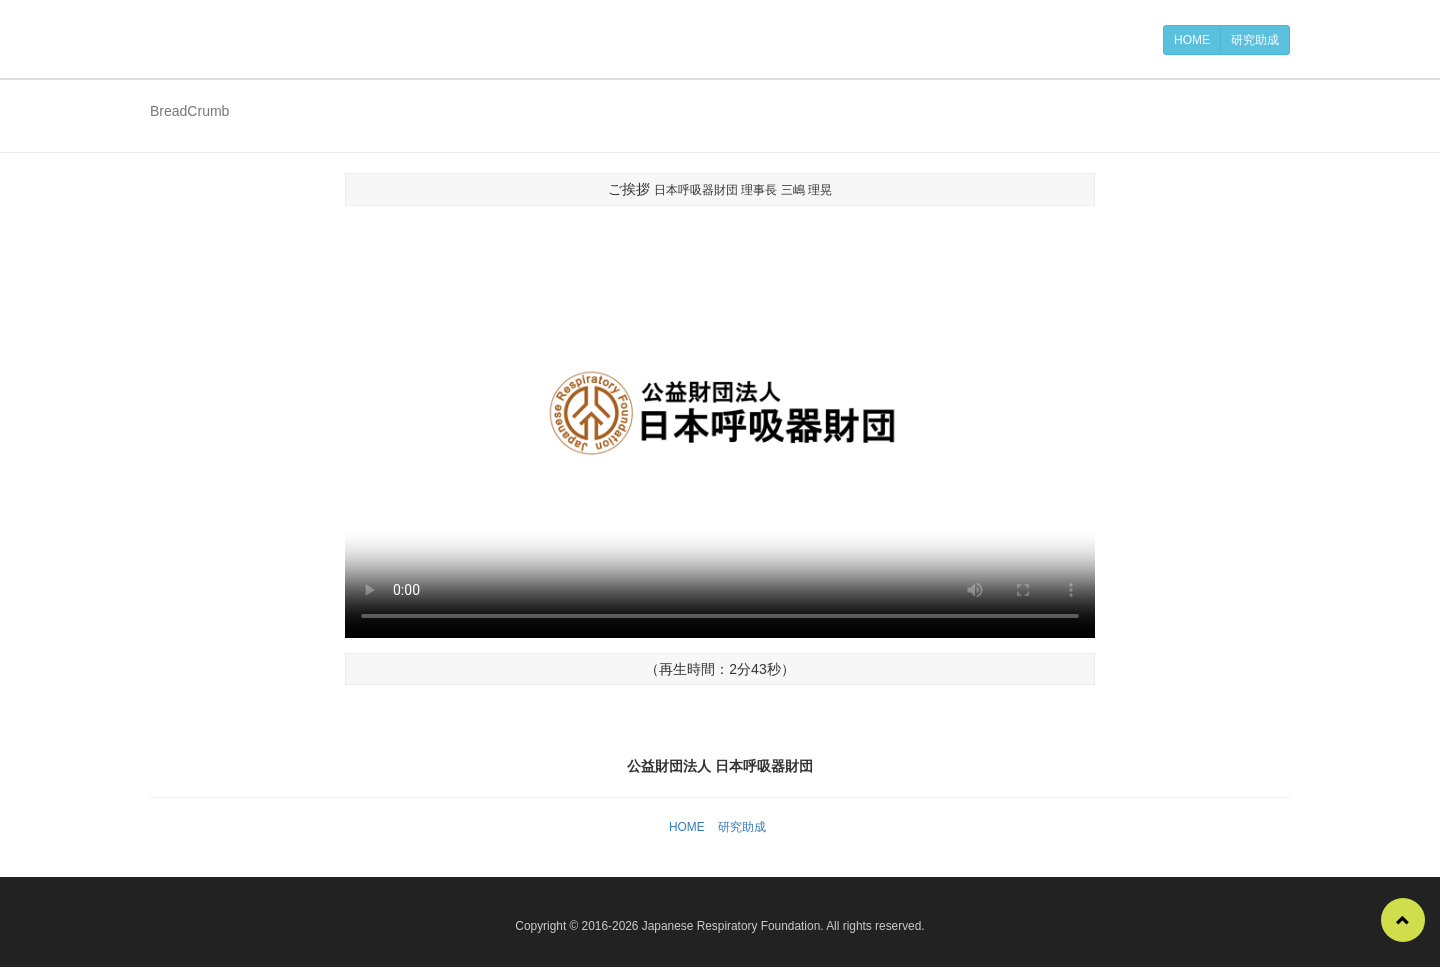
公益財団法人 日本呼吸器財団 (250, 39)
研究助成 (1255, 40)
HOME (1192, 40)
